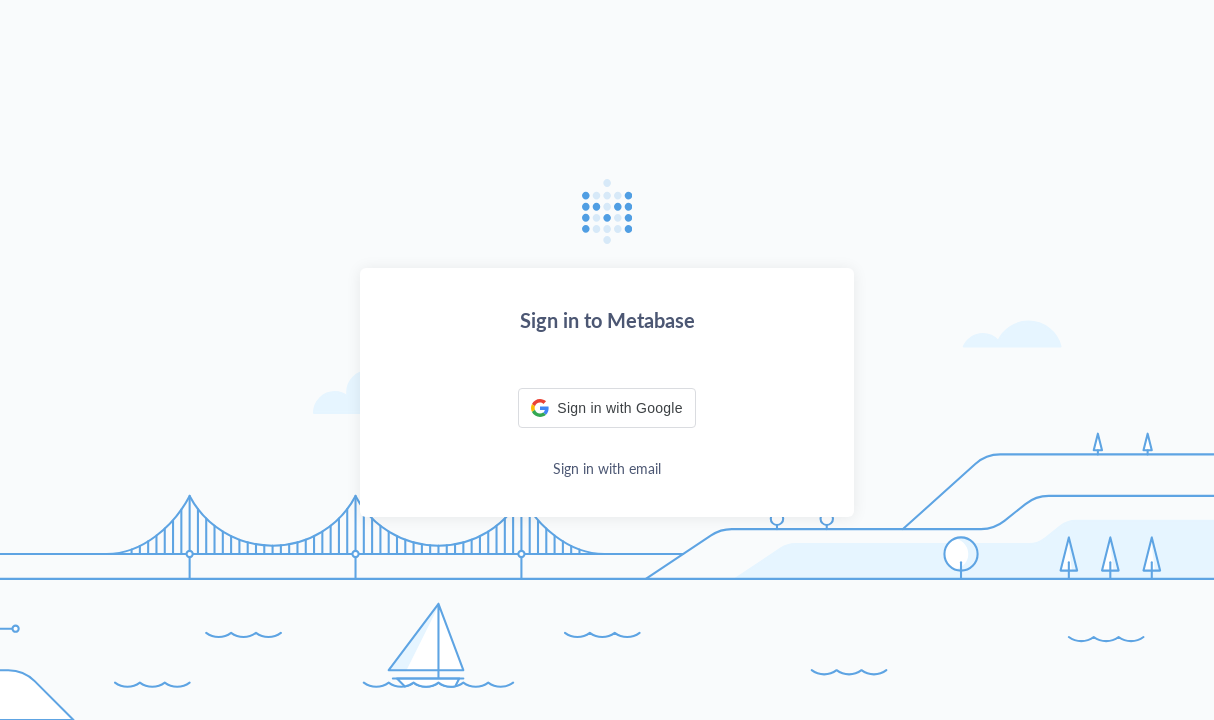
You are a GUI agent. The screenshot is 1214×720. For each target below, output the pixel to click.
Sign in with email (607, 468)
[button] (606, 408)
